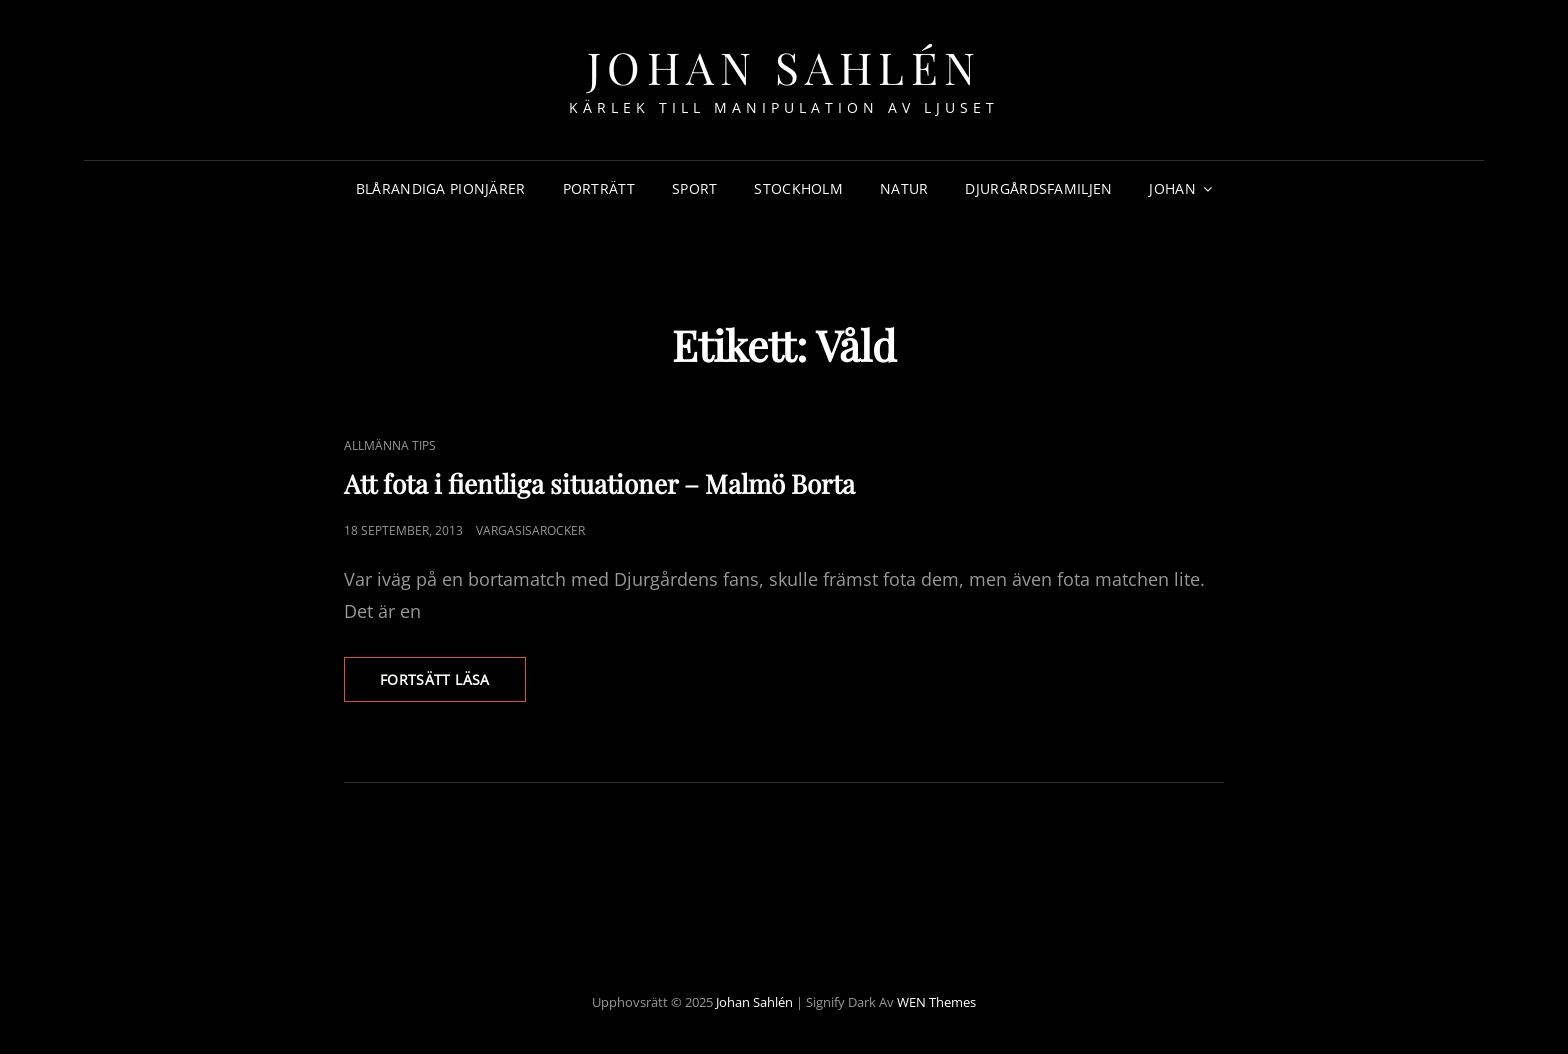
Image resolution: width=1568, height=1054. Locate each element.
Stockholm (798, 188)
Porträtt (599, 188)
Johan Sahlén (784, 66)
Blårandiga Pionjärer (441, 188)
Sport (694, 188)
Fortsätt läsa (453, 685)
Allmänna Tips (390, 445)
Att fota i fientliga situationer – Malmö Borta (599, 483)
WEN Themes (936, 1002)
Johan (1172, 188)
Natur (904, 188)
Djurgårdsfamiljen (1038, 188)
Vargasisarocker (530, 530)
